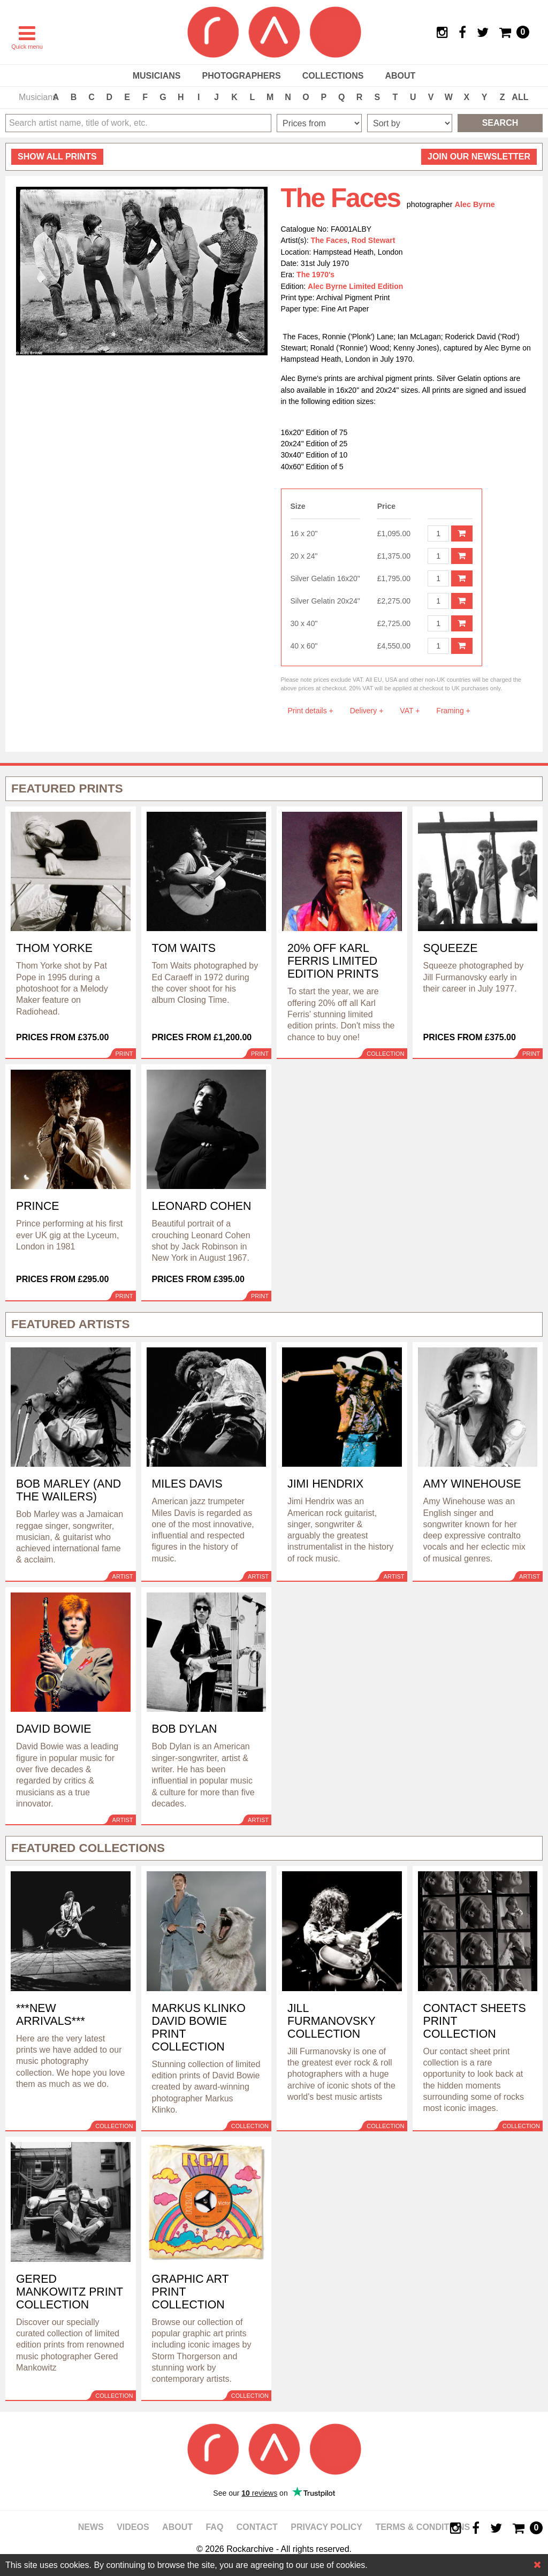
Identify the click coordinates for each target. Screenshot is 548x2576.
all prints (57, 156)
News (91, 2527)
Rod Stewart (373, 240)
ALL (520, 97)
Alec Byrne (475, 204)
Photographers (241, 75)
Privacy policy (326, 2527)
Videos (133, 2527)
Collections (333, 75)
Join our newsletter (479, 156)
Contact (257, 2527)
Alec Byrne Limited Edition (355, 286)
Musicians (157, 75)
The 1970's (315, 274)
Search (500, 122)
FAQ (214, 2527)
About (400, 75)
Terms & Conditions (422, 2527)
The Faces (329, 240)
